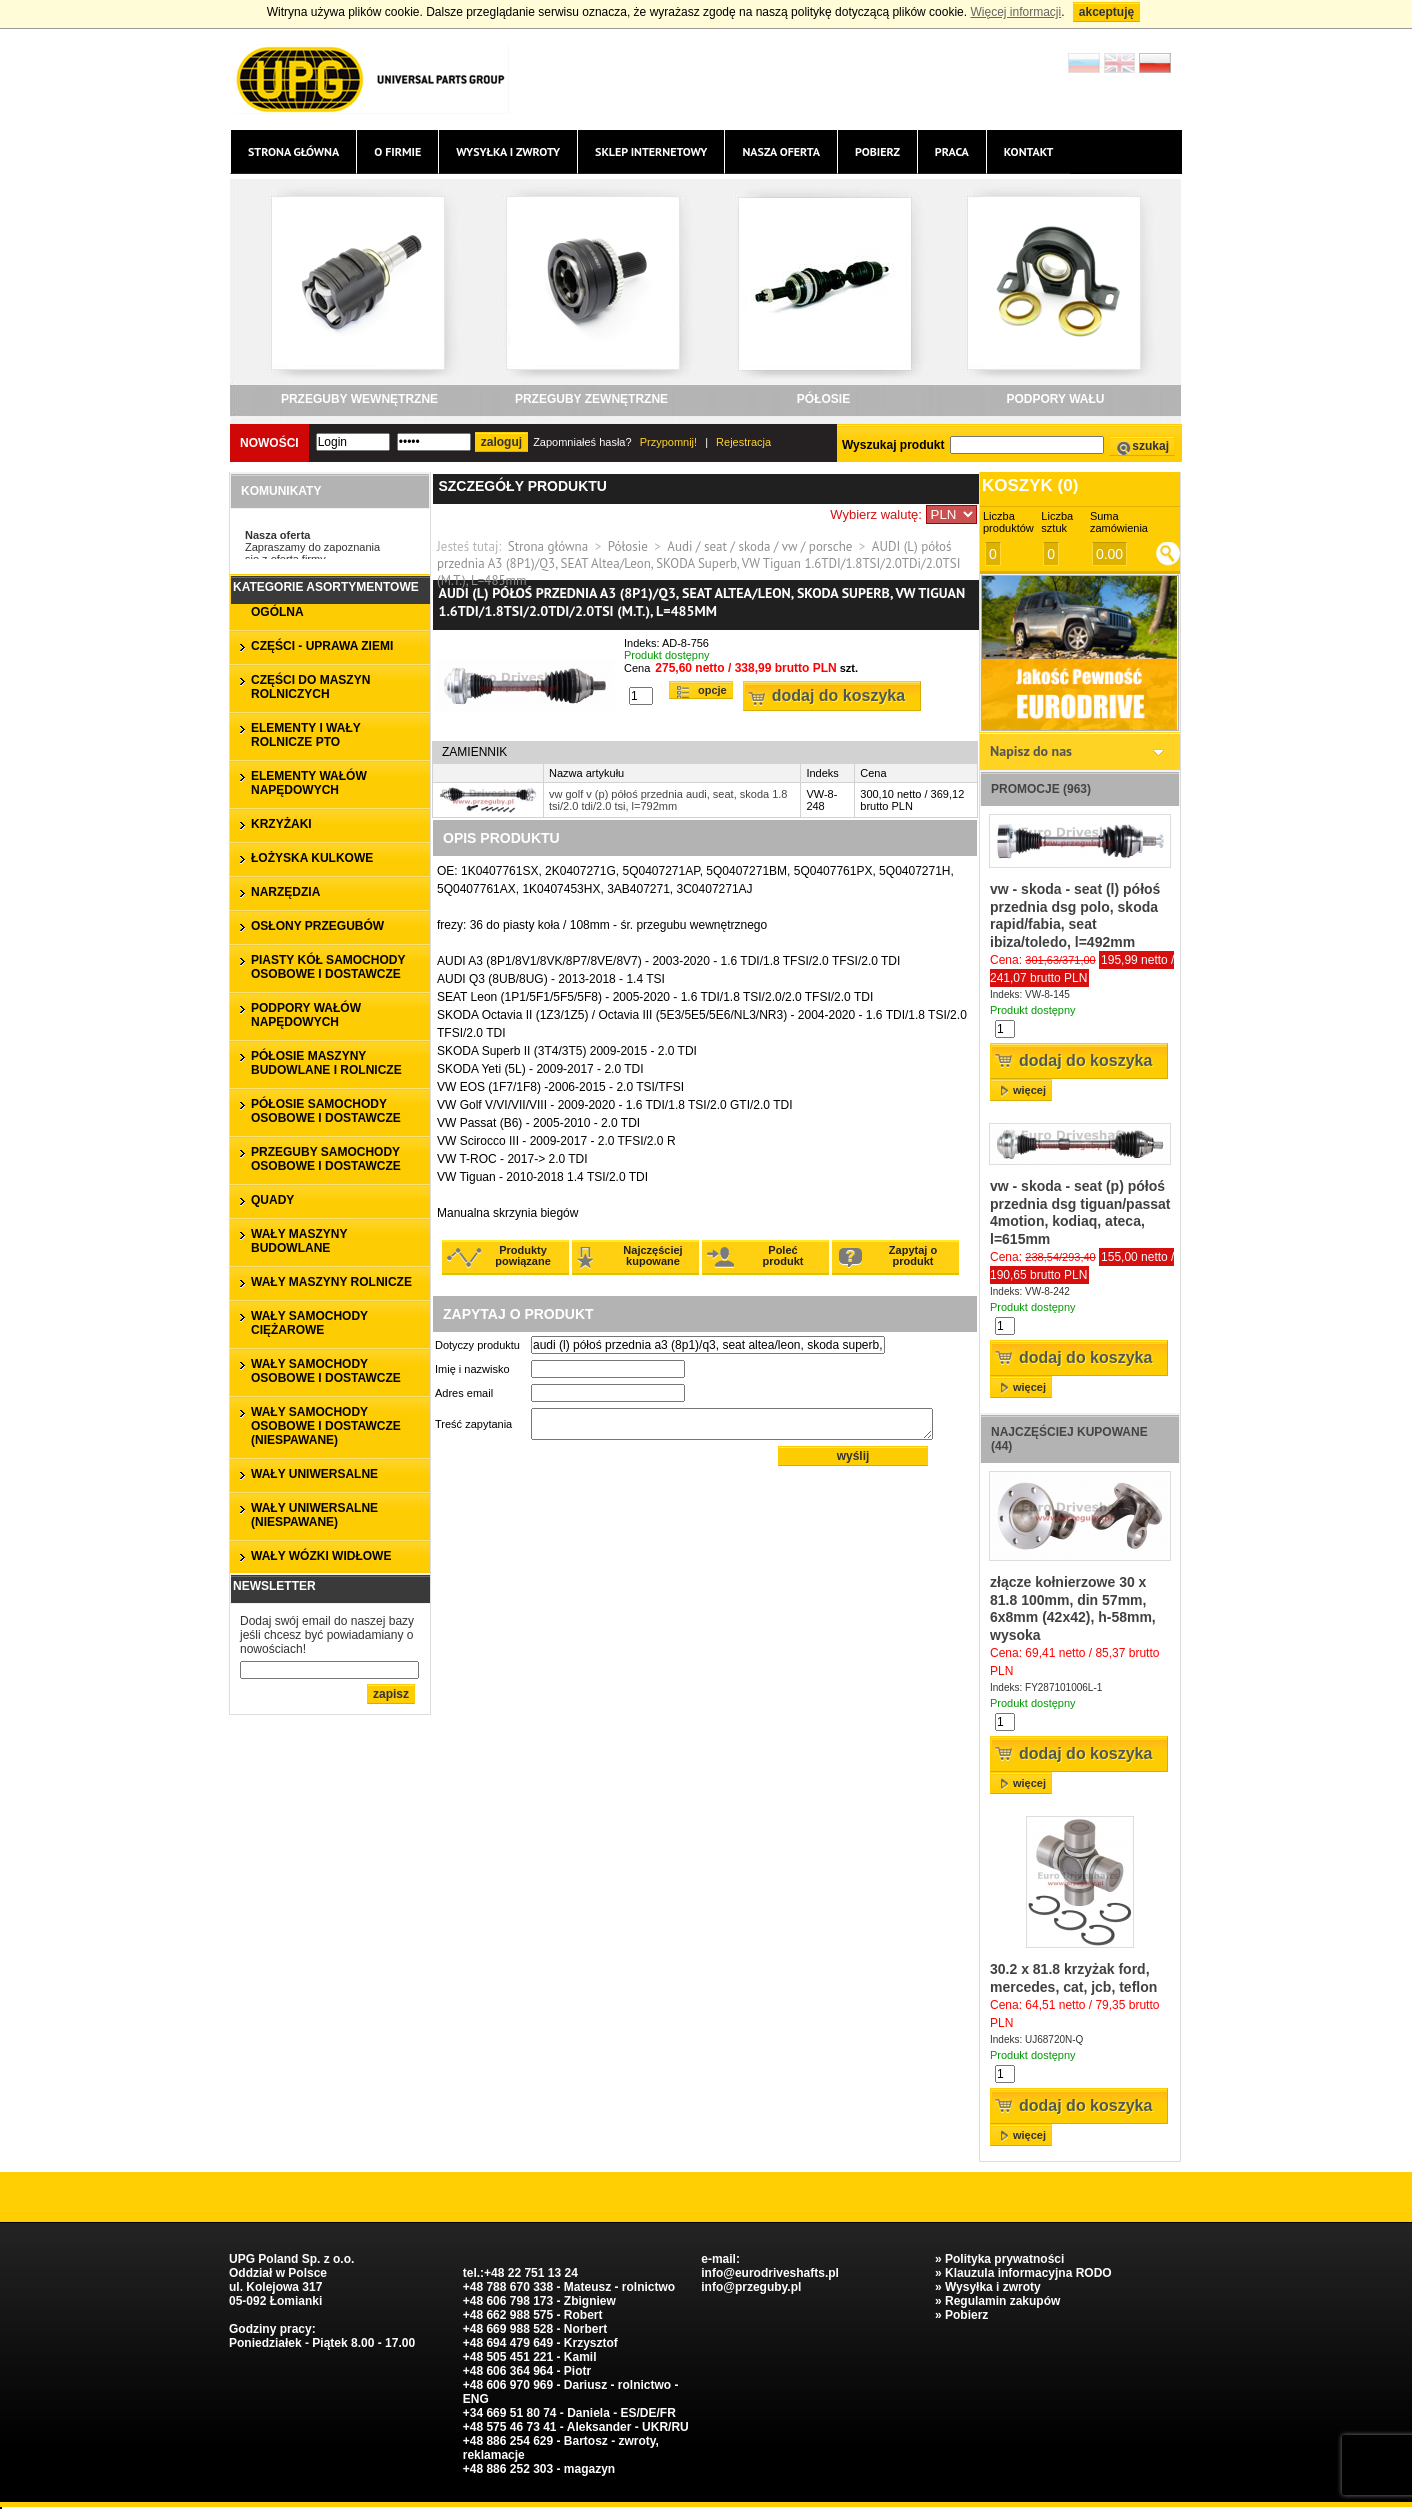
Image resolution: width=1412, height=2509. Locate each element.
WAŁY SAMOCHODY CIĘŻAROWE (309, 1323)
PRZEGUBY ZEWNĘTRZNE (591, 399)
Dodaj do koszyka (838, 695)
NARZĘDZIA (285, 892)
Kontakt (1029, 151)
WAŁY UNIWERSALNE (314, 1474)
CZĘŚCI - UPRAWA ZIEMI (322, 646)
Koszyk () (1030, 485)
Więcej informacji (1015, 12)
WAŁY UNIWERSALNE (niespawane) (314, 1515)
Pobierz (877, 151)
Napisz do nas (1031, 751)
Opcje (712, 690)
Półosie (628, 546)
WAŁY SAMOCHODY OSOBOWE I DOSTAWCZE (326, 1371)
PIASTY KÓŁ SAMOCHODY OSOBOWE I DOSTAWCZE (328, 967)
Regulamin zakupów (1002, 2301)
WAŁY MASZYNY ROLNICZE (331, 1282)
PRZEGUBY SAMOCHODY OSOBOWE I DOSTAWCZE (326, 1159)
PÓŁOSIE (823, 399)
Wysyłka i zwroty (508, 151)
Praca (952, 151)
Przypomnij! (668, 442)
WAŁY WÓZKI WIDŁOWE (321, 1556)
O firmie (397, 151)
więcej (1029, 1090)
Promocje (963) (1041, 789)
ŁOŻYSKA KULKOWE (312, 858)
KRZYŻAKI (281, 824)
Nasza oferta (780, 151)
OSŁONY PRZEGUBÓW (317, 926)
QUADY (272, 1200)
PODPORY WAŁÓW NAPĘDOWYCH (306, 1015)
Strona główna (293, 151)
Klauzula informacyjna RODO (1028, 2273)
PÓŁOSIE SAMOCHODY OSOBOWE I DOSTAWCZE (326, 1111)
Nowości (269, 443)
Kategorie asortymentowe (326, 587)
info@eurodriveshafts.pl (770, 2273)
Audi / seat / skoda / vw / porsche (759, 546)
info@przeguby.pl (751, 2287)
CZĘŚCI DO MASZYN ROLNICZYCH (310, 687)
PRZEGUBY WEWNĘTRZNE (359, 399)
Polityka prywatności (1004, 2259)
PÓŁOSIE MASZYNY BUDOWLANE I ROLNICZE (326, 1063)
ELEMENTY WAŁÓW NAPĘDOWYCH (309, 783)
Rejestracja (743, 442)
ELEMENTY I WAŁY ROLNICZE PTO (306, 735)
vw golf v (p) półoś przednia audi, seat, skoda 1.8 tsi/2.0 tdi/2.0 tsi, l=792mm (668, 800)
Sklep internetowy (651, 151)
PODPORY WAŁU (1055, 399)
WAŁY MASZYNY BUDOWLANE (299, 1241)
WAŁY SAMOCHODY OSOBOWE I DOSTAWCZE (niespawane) (326, 1426)
